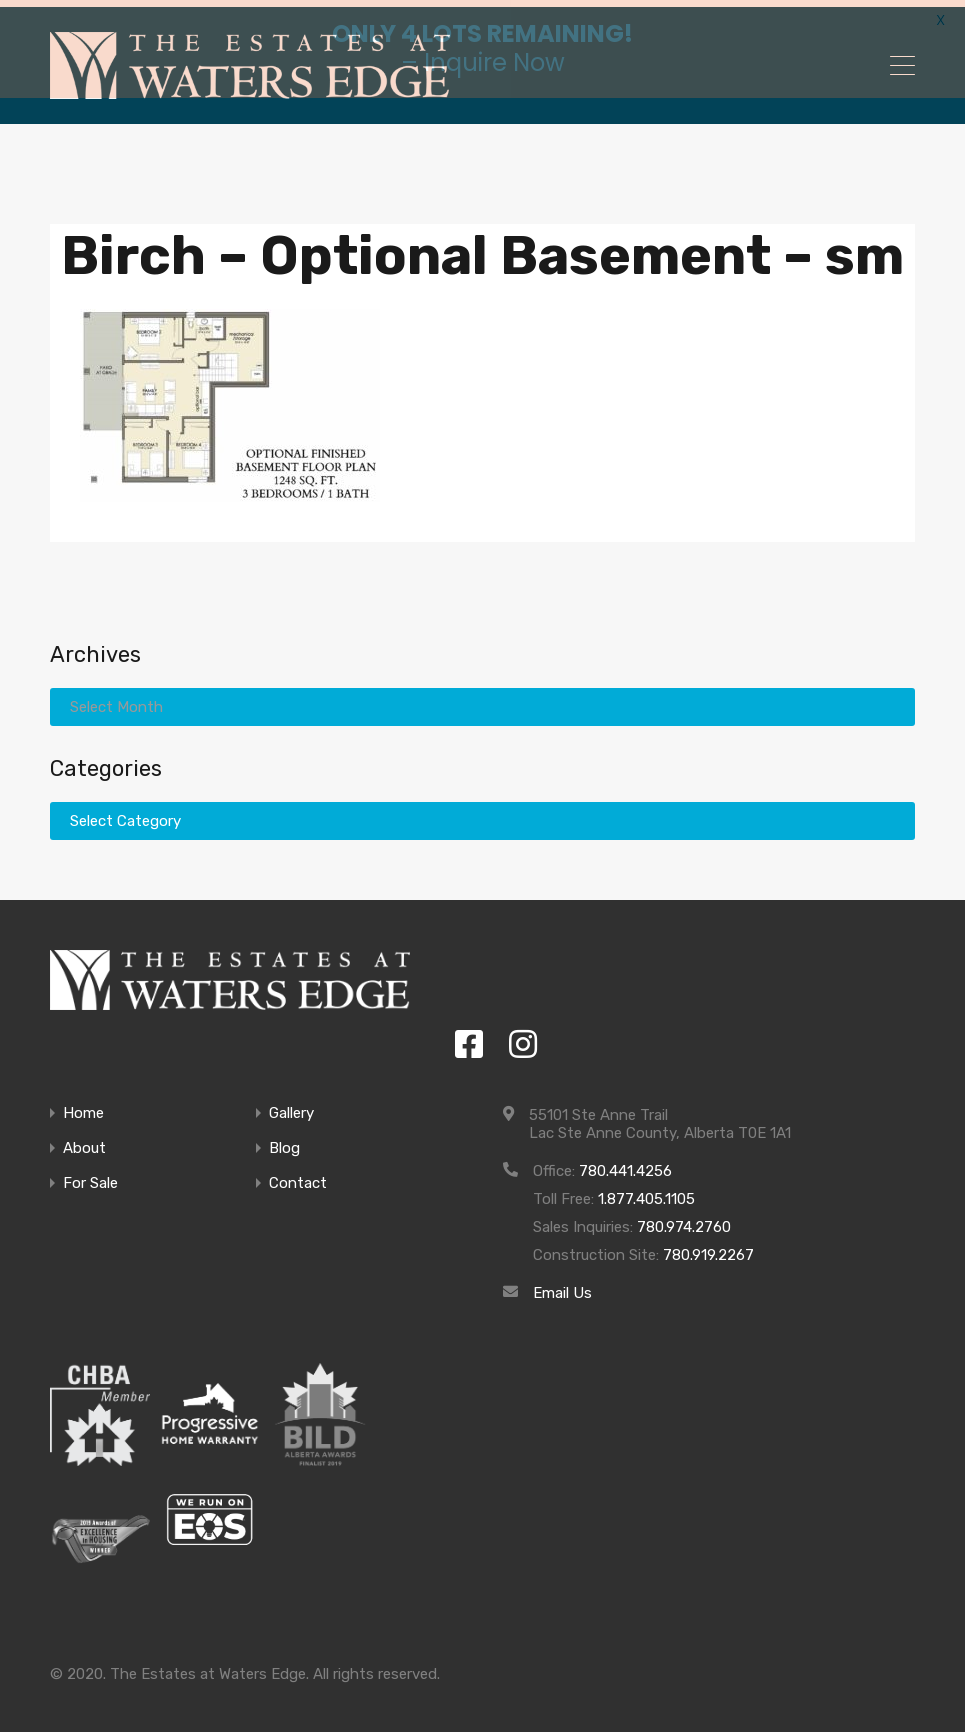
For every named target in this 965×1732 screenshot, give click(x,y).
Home (83, 1107)
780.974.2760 (684, 1221)
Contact (298, 1177)
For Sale (90, 1177)
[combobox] (482, 815)
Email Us (562, 1287)
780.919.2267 (708, 1249)
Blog (284, 1142)
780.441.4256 (625, 1165)
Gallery (291, 1107)
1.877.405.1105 (646, 1193)
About (84, 1142)
